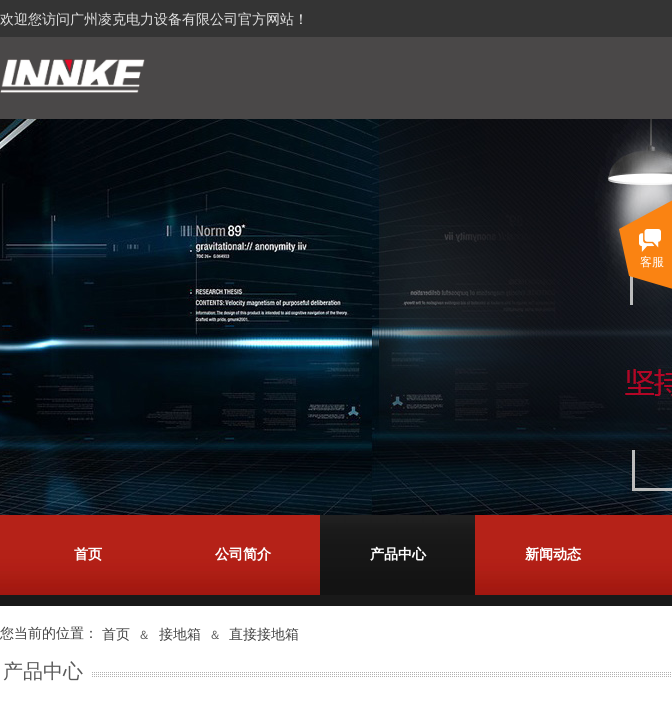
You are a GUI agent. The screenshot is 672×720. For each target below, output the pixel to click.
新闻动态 (553, 554)
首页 (88, 554)
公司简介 (243, 554)
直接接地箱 (264, 634)
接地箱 (180, 634)
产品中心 (398, 554)
